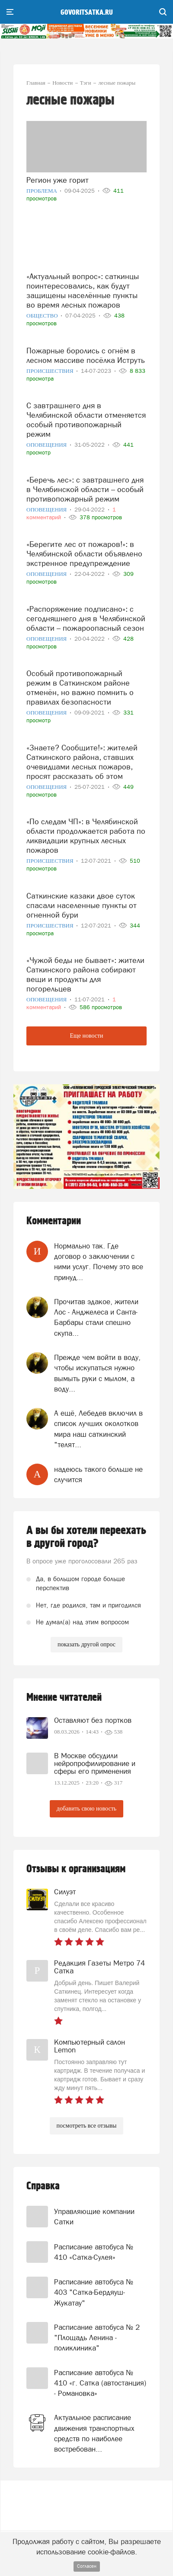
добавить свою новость (86, 1808)
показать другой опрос (86, 1644)
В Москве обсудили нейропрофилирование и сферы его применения (94, 1763)
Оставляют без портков (92, 1720)
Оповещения (47, 445)
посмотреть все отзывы (87, 2125)
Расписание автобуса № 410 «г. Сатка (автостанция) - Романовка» (100, 2383)
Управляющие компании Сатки (94, 2216)
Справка (43, 2186)
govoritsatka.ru (87, 12)
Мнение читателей (64, 1697)
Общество (42, 315)
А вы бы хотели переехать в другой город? (86, 1537)
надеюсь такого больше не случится (98, 1474)
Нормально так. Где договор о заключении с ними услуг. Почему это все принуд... (98, 1262)
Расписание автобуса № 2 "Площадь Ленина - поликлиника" (97, 2338)
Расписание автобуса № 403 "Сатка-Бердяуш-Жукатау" (93, 2292)
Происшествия (50, 371)
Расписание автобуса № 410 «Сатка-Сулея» (93, 2252)
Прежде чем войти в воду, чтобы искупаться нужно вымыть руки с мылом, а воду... (97, 1373)
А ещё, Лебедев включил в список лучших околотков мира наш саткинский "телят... (98, 1429)
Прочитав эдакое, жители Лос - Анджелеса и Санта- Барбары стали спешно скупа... (96, 1317)
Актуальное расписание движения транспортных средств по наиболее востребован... (94, 2433)
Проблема (42, 190)
